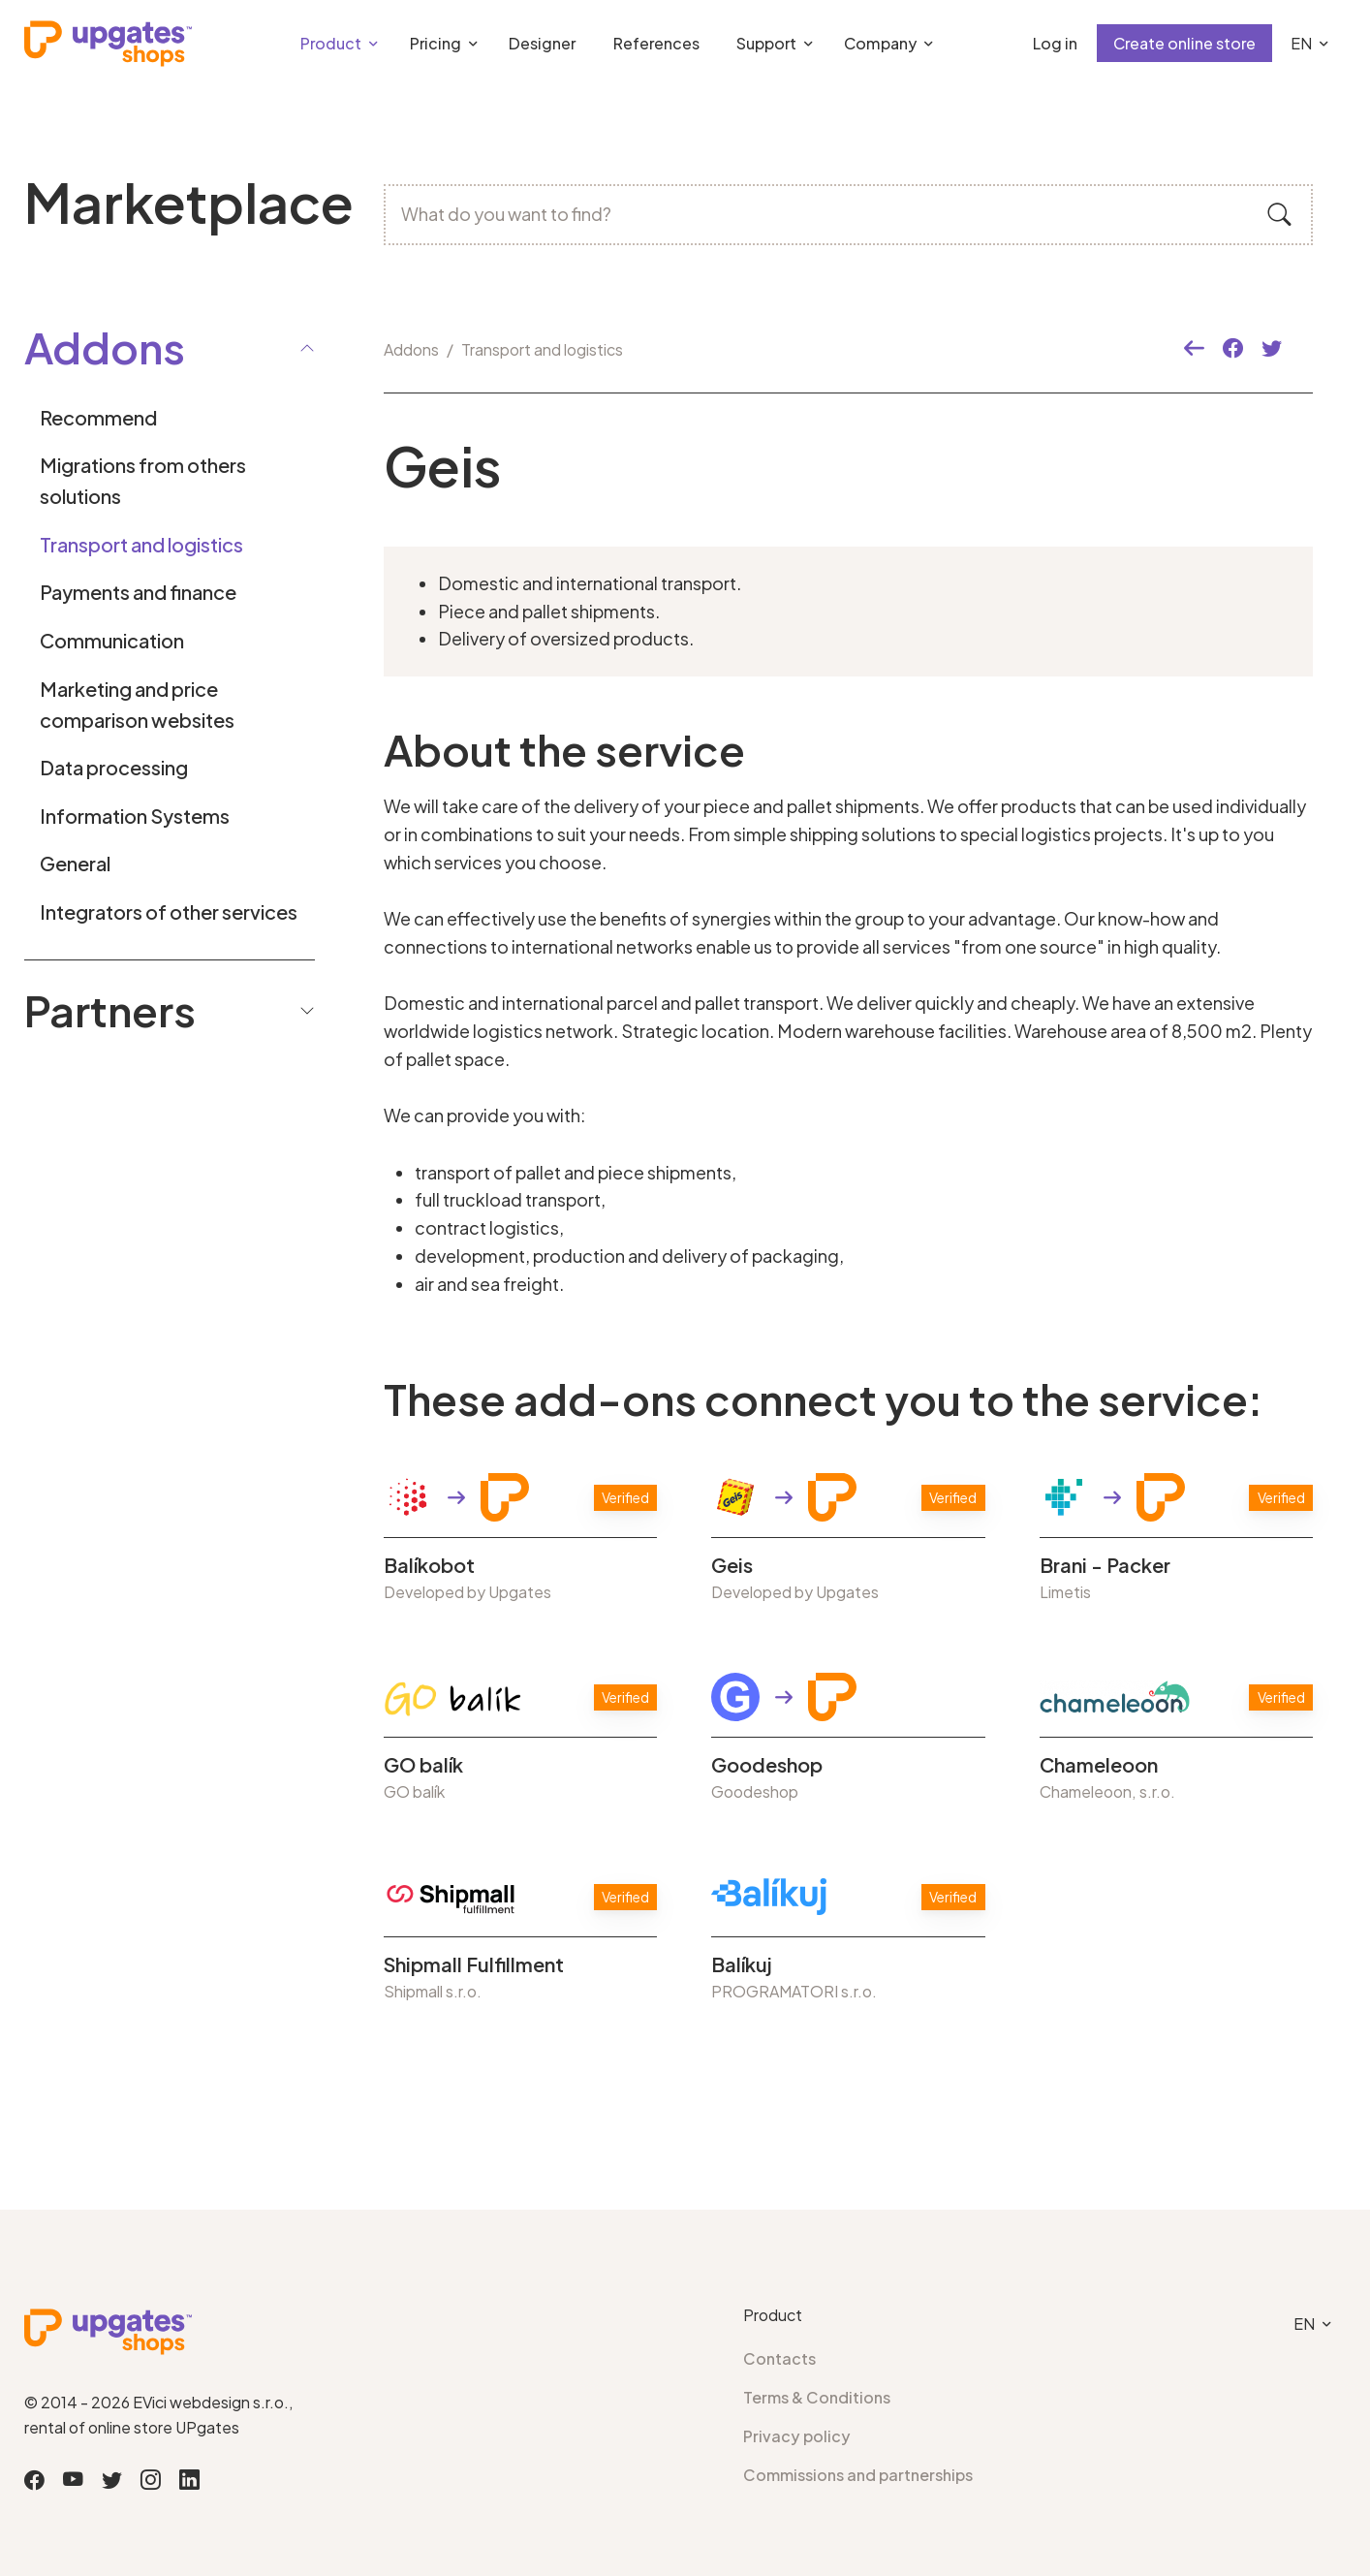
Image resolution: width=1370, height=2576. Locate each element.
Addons (411, 349)
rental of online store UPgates (131, 2427)
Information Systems (135, 815)
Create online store (1184, 43)
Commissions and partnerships (858, 2475)
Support (766, 43)
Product (330, 43)
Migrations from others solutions (143, 480)
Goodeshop (767, 1764)
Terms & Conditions (816, 2397)
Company (880, 43)
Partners (169, 1010)
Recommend (98, 417)
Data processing (114, 767)
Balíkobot (429, 1565)
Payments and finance (138, 592)
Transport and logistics (141, 544)
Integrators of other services (168, 911)
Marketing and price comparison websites (137, 704)
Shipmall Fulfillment (474, 1964)
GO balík (423, 1764)
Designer (542, 43)
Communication (112, 640)
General (75, 863)
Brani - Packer (1105, 1565)
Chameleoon (1099, 1764)
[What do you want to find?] (848, 214)
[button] (1194, 349)
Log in (1055, 43)
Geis (732, 1565)
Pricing (435, 43)
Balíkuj (741, 1964)
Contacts (779, 2358)
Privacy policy (797, 2436)
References (656, 43)
